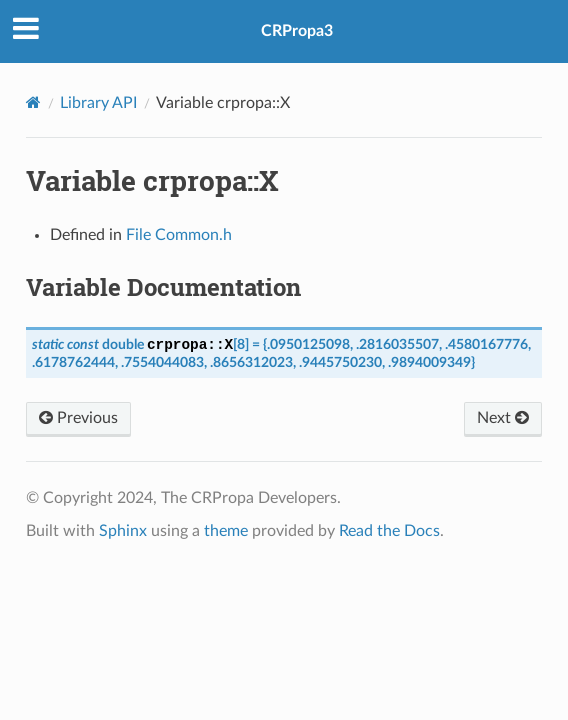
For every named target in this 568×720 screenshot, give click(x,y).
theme (226, 531)
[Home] (33, 102)
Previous (78, 417)
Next (503, 417)
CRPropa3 (297, 31)
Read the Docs (389, 531)
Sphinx (123, 531)
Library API (98, 103)
